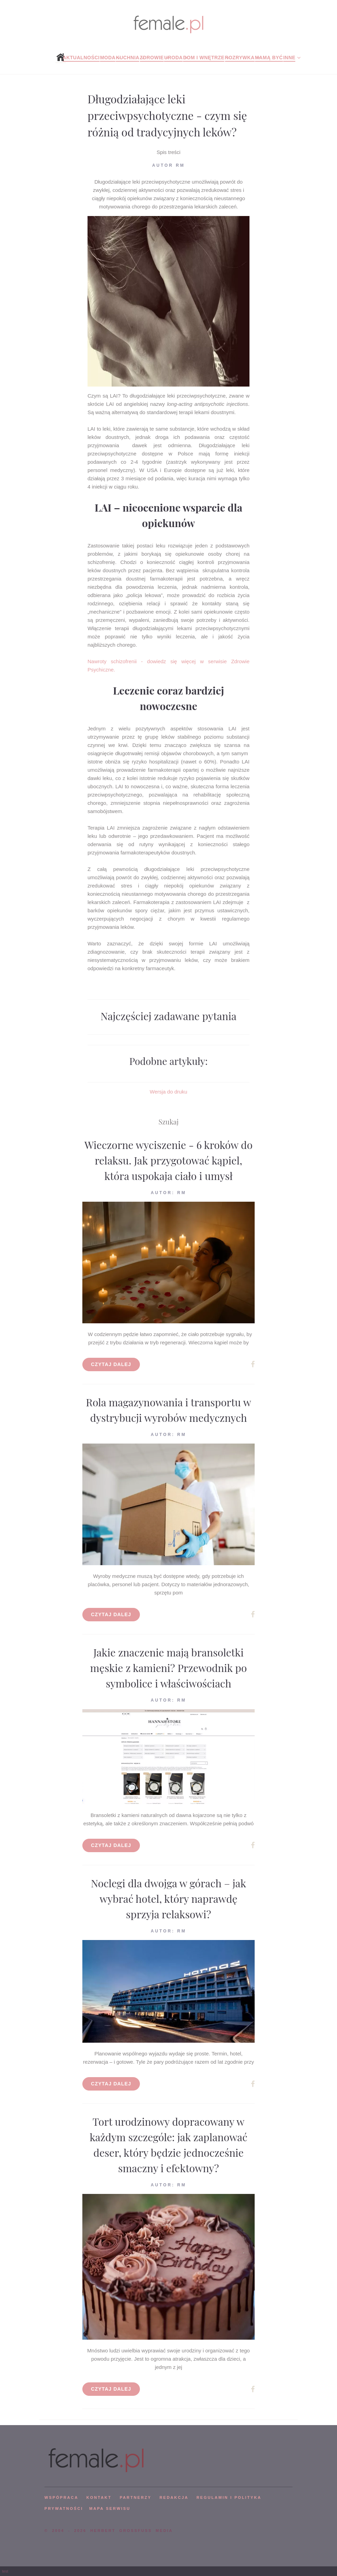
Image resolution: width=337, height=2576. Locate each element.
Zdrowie (152, 57)
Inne (289, 57)
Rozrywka (240, 57)
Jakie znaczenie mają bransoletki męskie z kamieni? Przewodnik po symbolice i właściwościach (168, 1667)
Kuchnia (127, 57)
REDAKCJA (174, 2497)
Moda (107, 57)
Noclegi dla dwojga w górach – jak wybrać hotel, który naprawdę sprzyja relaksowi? (168, 1898)
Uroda (173, 57)
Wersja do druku (168, 1092)
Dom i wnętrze (203, 57)
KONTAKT (99, 2497)
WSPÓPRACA (61, 2497)
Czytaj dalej (111, 1364)
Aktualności (81, 57)
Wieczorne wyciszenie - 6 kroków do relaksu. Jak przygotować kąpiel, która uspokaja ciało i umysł (168, 1160)
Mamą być (269, 57)
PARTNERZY (135, 2497)
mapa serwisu (110, 2508)
